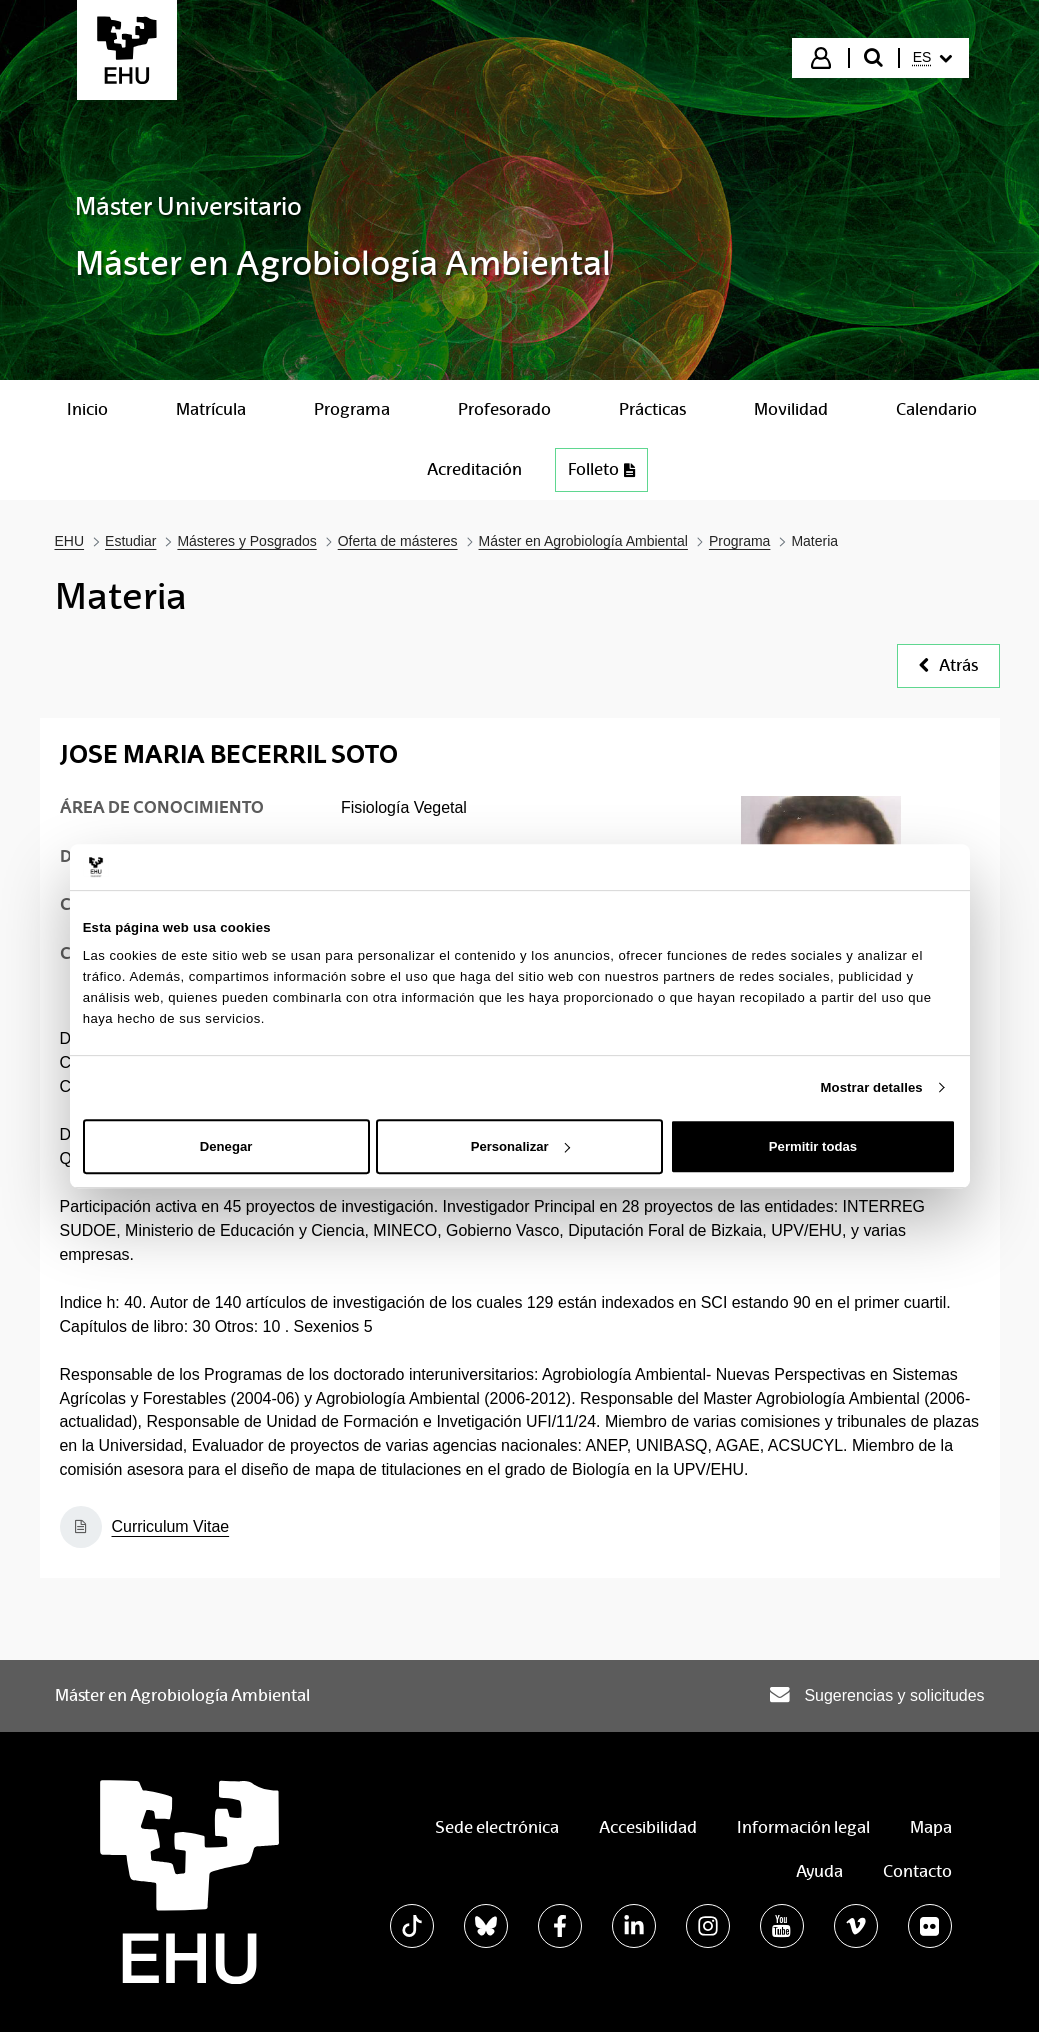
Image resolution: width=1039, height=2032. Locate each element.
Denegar (226, 1146)
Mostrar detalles (872, 1087)
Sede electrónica (497, 1827)
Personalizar (520, 1146)
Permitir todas (813, 1146)
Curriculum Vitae (171, 1526)
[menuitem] (933, 58)
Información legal (803, 1827)
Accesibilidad (648, 1827)
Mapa (931, 1827)
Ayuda (819, 1871)
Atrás (948, 665)
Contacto (917, 1871)
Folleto (601, 469)
